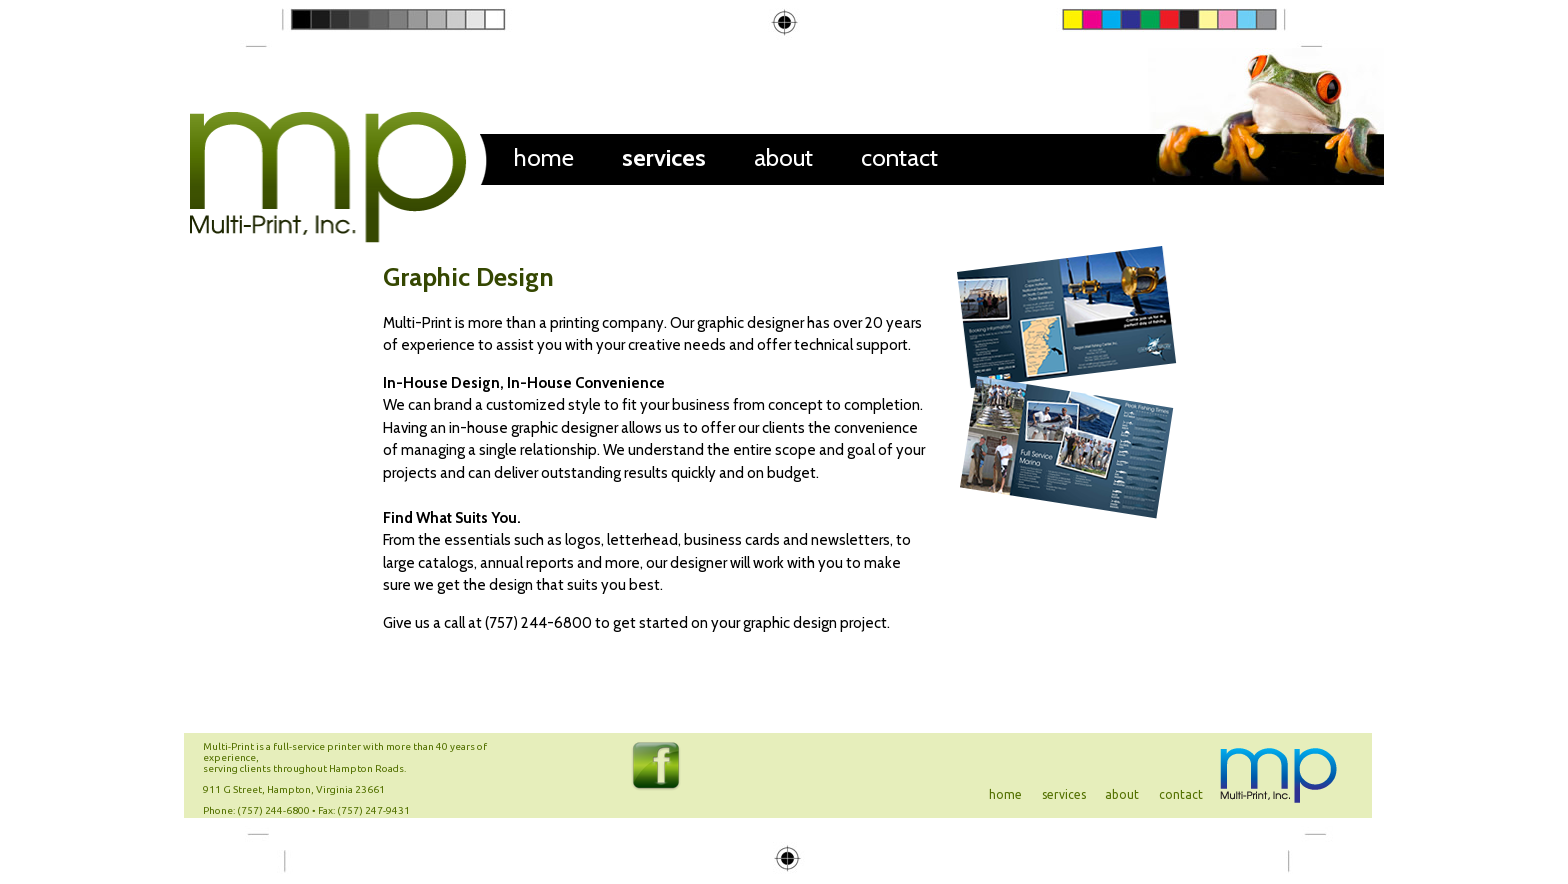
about (783, 157)
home (544, 157)
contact (899, 157)
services (664, 157)
